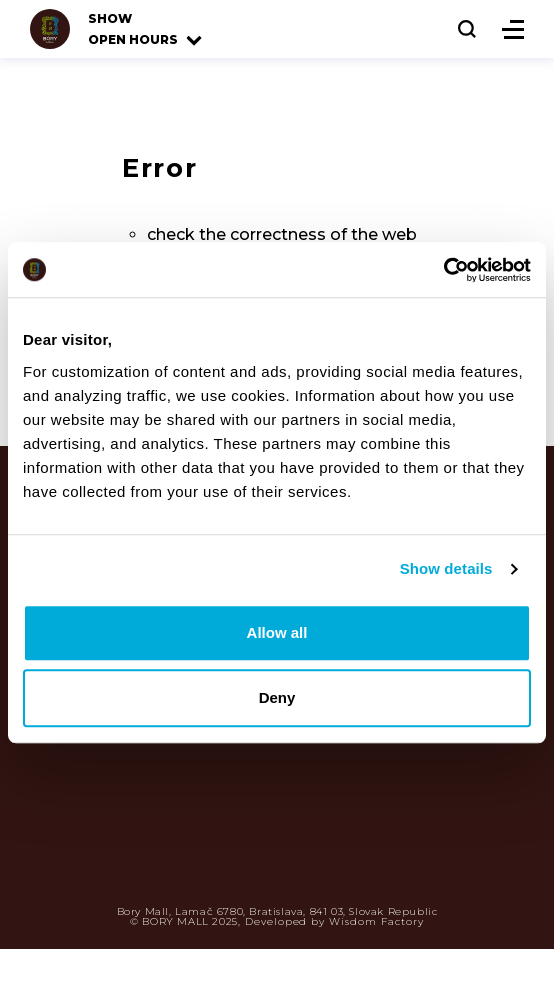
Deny (277, 697)
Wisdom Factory (376, 921)
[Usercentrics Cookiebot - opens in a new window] (443, 270)
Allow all (277, 632)
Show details (446, 568)
